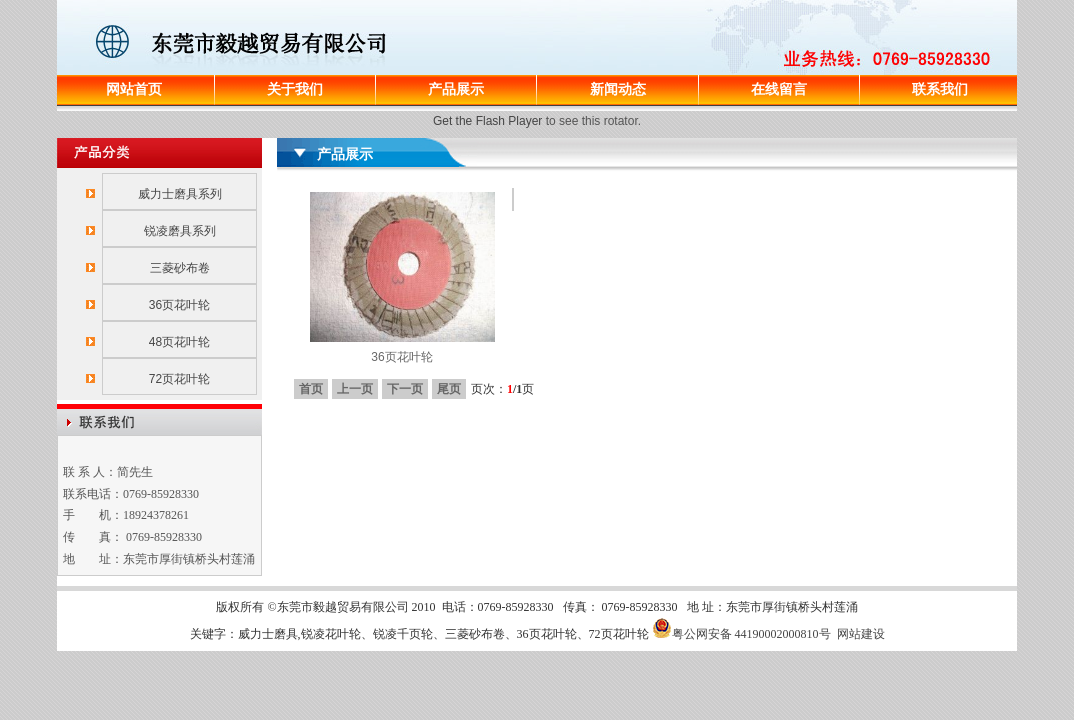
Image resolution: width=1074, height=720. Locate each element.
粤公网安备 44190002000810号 (741, 634)
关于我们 (295, 89)
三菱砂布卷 (180, 268)
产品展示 (456, 89)
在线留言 (779, 89)
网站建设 (861, 634)
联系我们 (940, 89)
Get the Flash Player (487, 121)
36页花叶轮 (179, 305)
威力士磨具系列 (180, 194)
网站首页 (134, 89)
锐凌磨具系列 (180, 231)
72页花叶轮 (179, 379)
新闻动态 (618, 89)
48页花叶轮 (179, 342)
